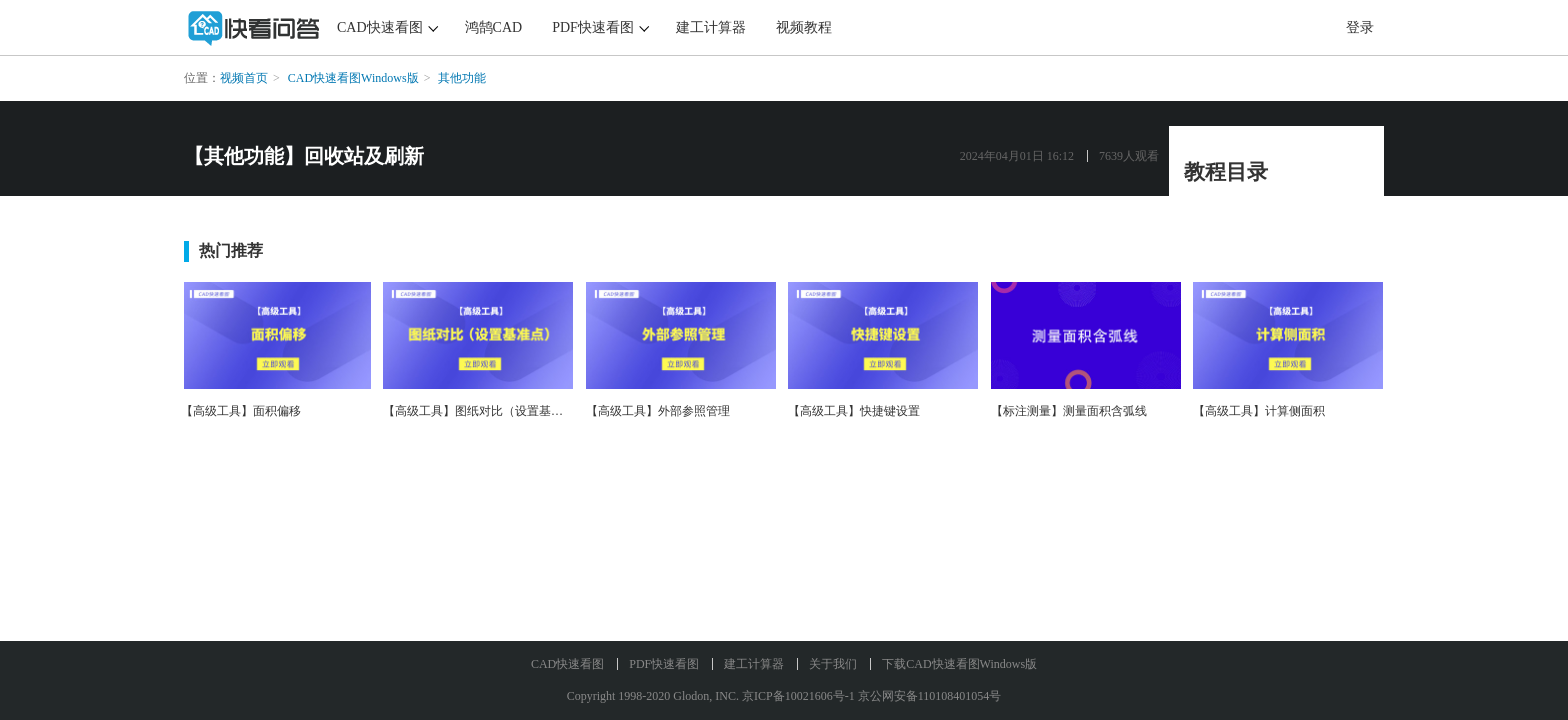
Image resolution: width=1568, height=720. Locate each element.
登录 (1360, 27)
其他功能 (462, 78)
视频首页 (244, 78)
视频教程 (804, 27)
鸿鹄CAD (494, 27)
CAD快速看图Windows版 (353, 78)
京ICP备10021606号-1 (798, 696)
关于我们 (833, 664)
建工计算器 (711, 27)
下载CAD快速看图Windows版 (959, 664)
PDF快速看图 (593, 27)
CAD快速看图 (380, 27)
